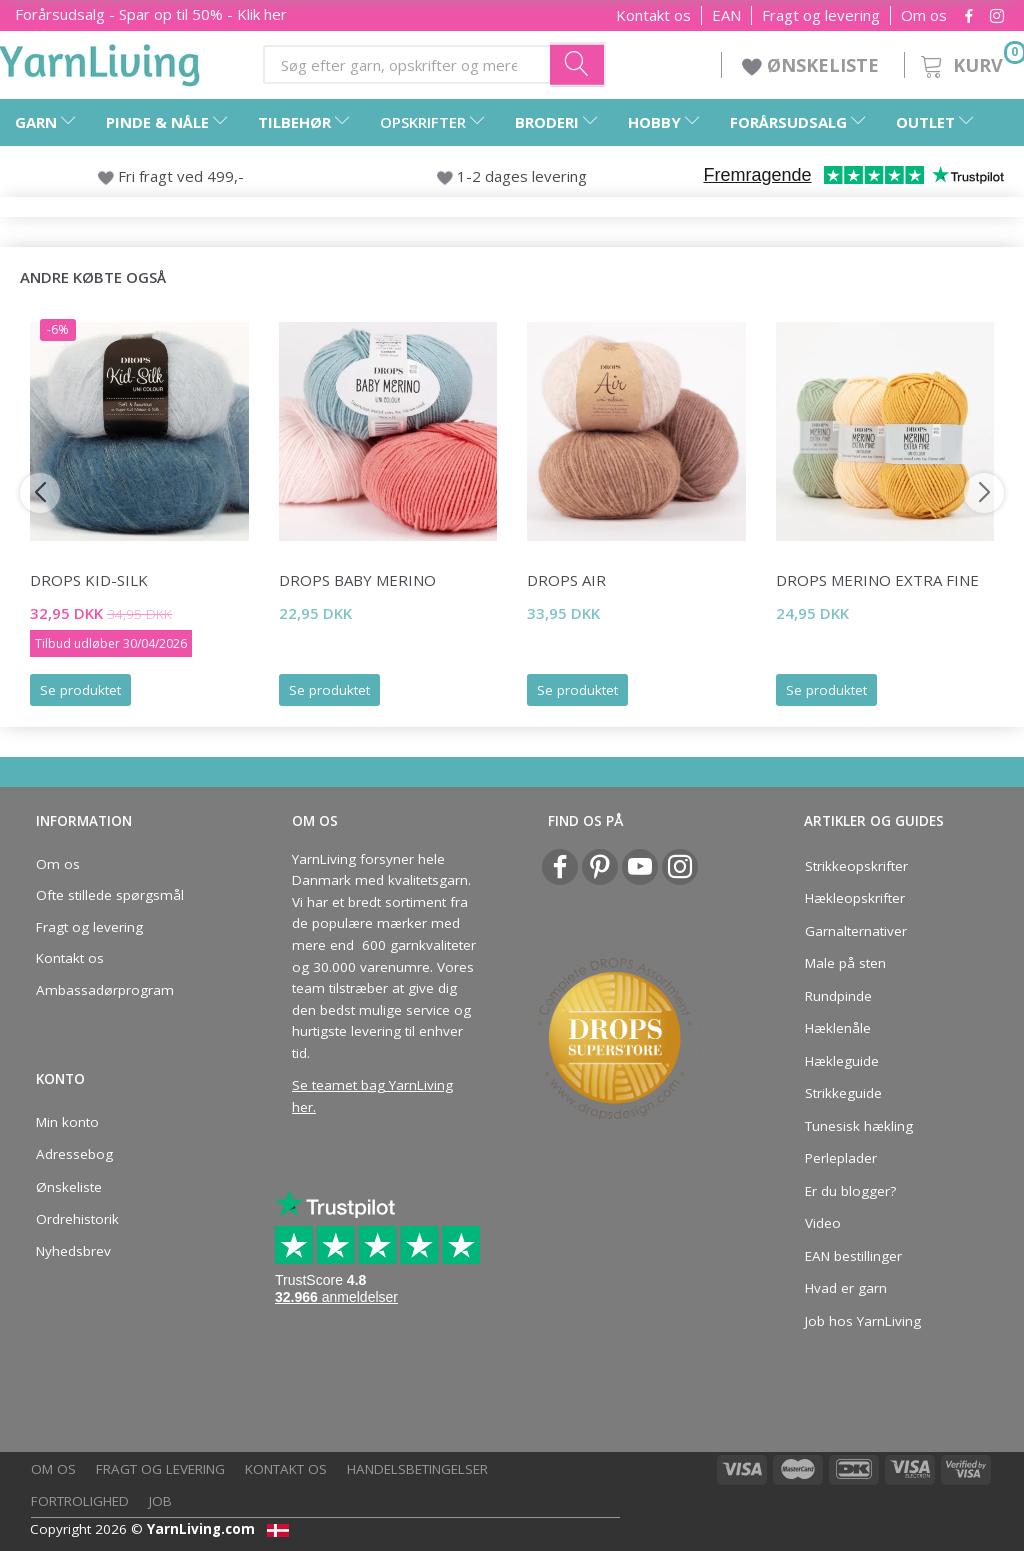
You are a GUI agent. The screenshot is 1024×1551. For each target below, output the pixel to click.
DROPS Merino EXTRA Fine (877, 580)
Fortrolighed (80, 1501)
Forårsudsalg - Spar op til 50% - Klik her (151, 14)
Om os (924, 15)
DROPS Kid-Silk (89, 580)
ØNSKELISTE (813, 65)
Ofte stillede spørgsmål (110, 895)
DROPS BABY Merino (357, 580)
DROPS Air (566, 580)
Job (160, 1501)
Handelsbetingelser (417, 1469)
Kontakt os (653, 15)
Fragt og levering (821, 15)
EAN (726, 15)
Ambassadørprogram (105, 990)
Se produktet (80, 690)
